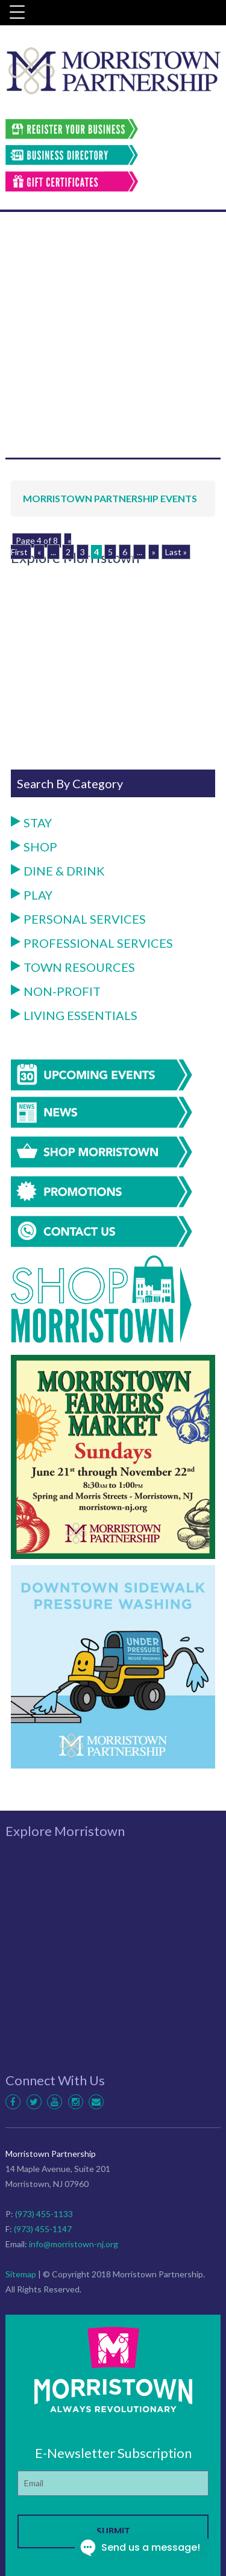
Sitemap (20, 2274)
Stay (31, 822)
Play (31, 895)
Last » (176, 552)
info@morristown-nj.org (73, 2244)
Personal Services (78, 919)
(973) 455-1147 (43, 2229)
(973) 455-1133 (44, 2214)
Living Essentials (74, 1015)
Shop (34, 846)
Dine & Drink (58, 870)
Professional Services (92, 943)
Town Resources (73, 967)
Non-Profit (56, 991)
